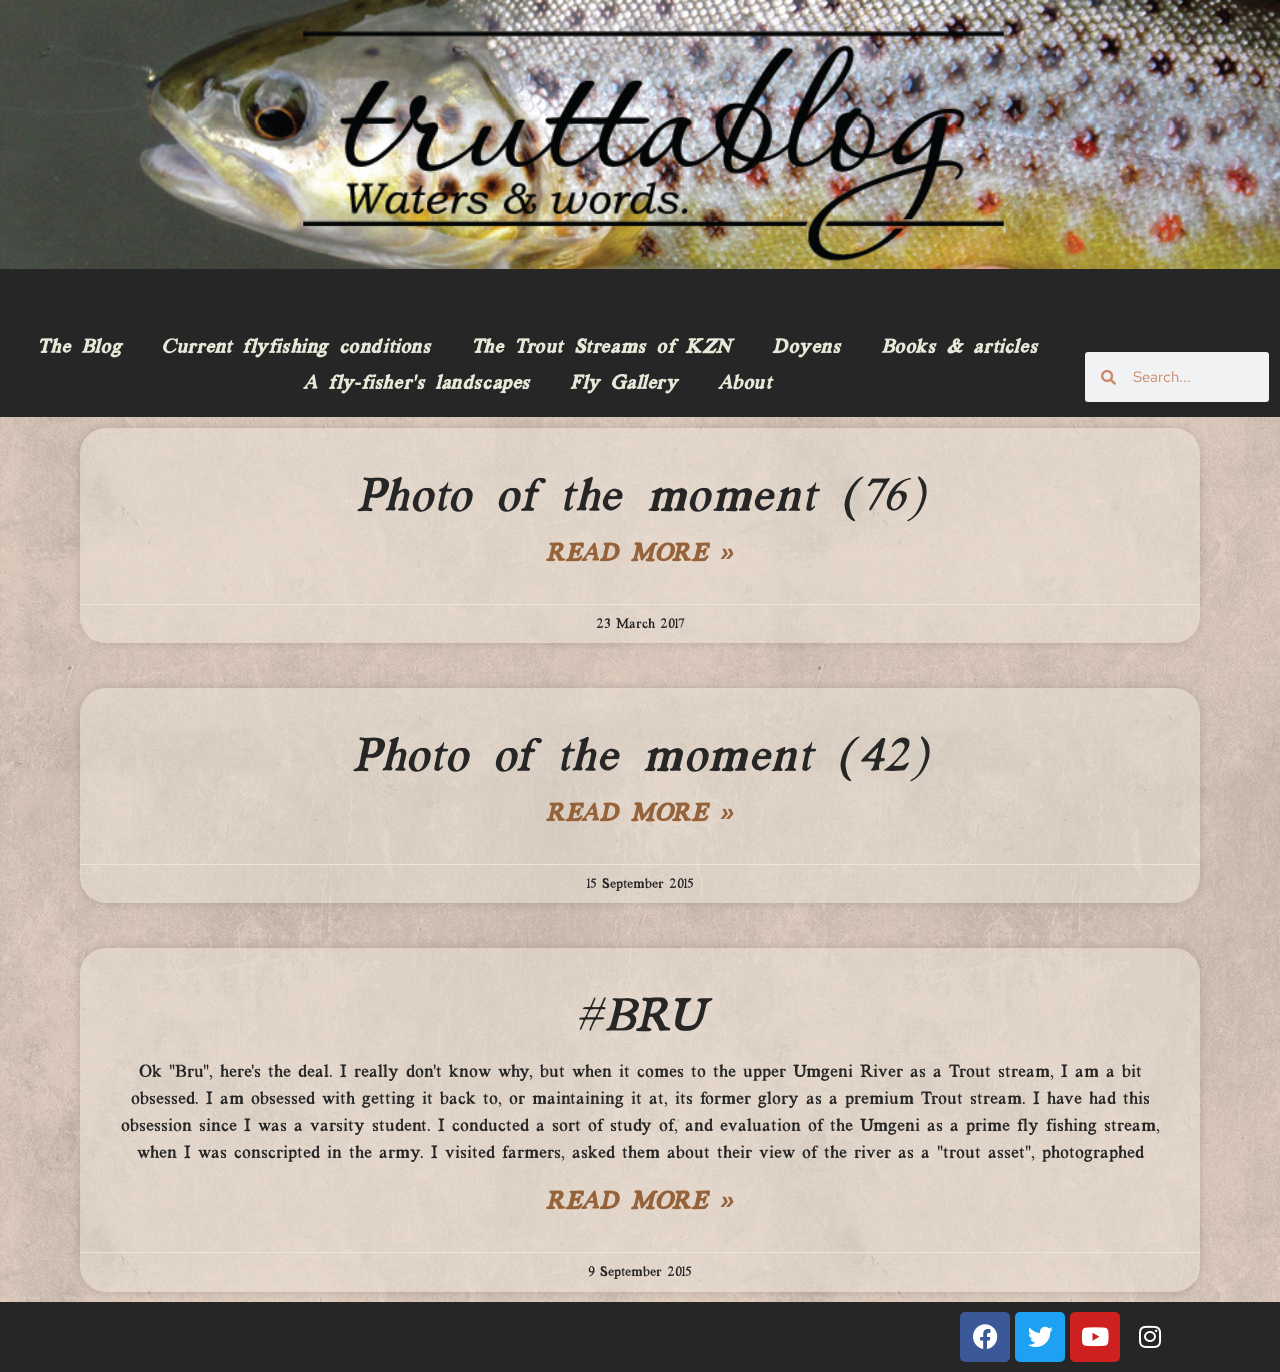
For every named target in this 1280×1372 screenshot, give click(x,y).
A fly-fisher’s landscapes (416, 384)
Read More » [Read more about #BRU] (640, 1203)
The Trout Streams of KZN (601, 348)
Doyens (806, 348)
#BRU (639, 1018)
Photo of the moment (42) (639, 758)
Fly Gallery (624, 384)
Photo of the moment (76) (640, 498)
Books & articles (959, 348)
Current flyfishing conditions (295, 348)
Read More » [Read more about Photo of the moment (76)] (640, 555)
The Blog (79, 348)
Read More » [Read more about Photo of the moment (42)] (640, 815)
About (745, 384)
